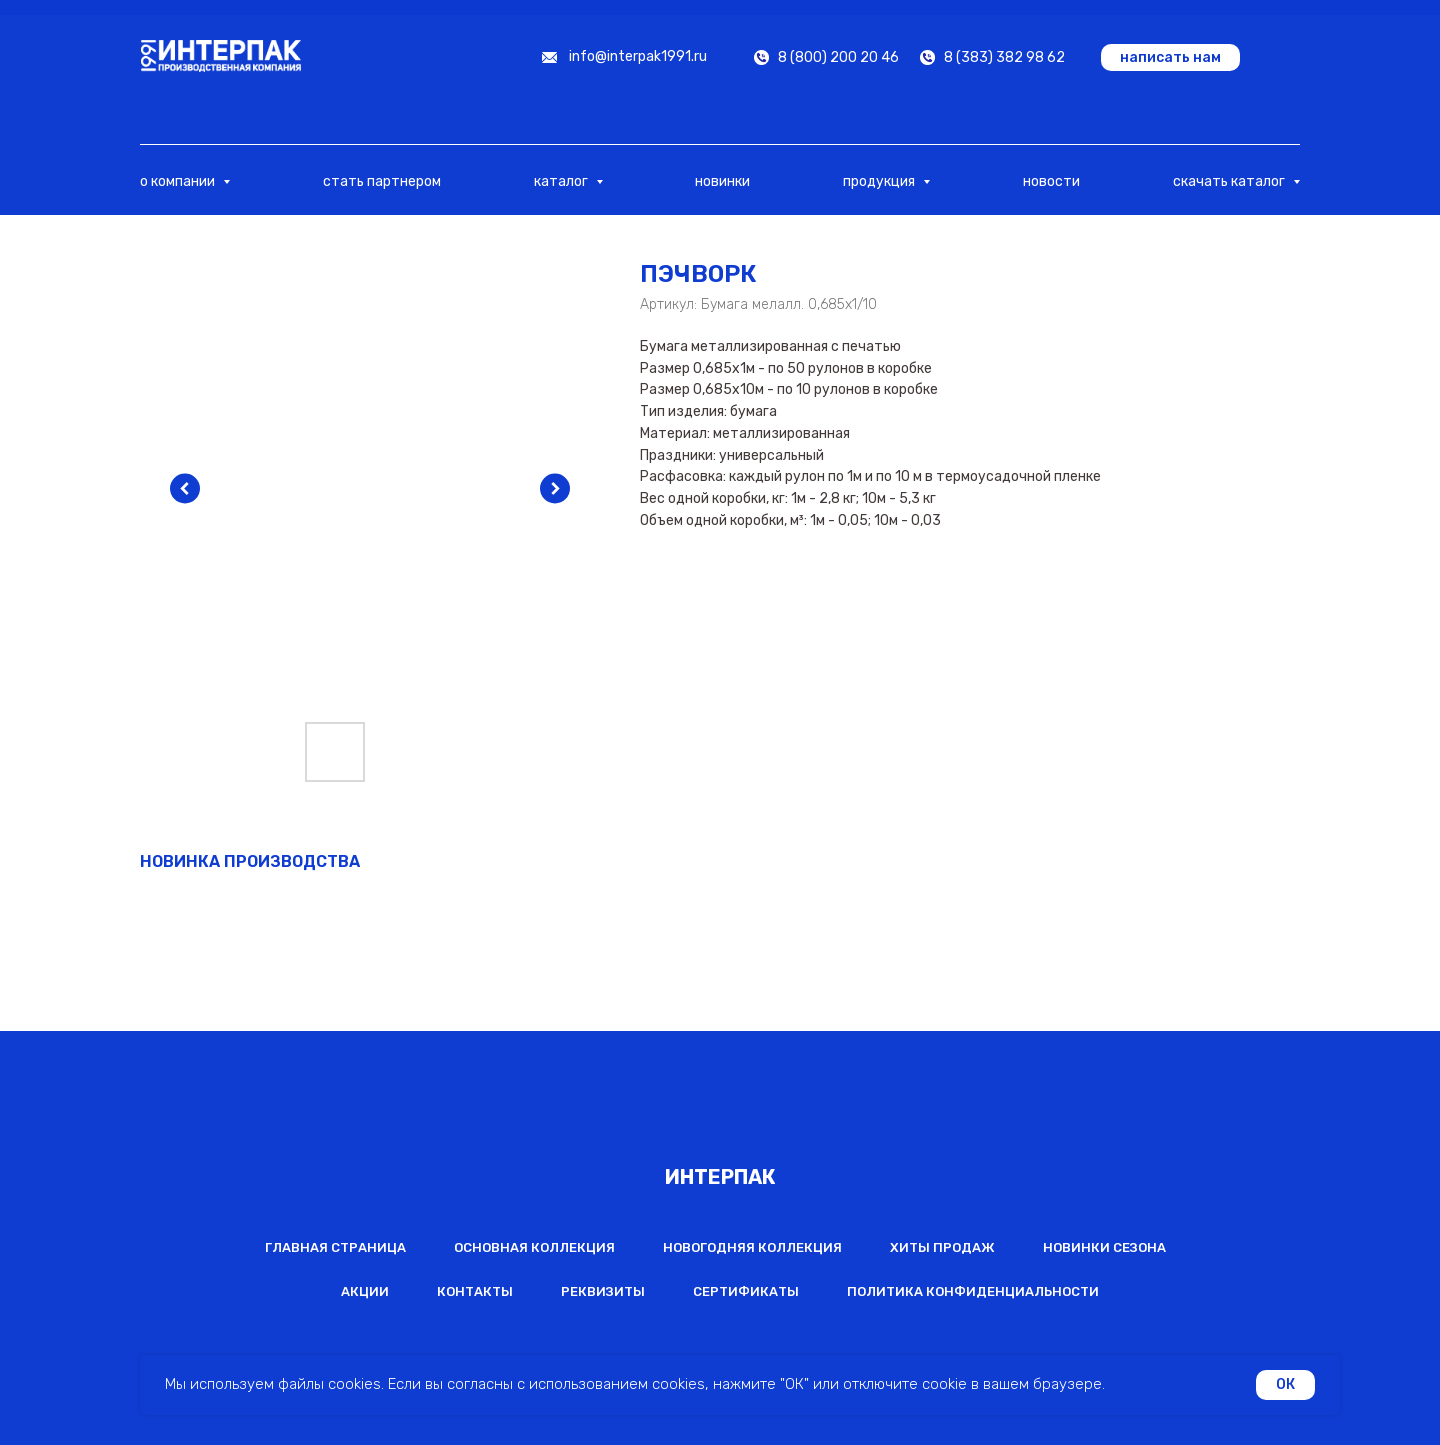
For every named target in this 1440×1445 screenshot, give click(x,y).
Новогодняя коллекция (752, 1247)
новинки (722, 181)
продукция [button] (880, 181)
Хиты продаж (942, 1247)
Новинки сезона (1104, 1247)
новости (1051, 181)
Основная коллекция (534, 1247)
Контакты (475, 1291)
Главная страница (335, 1247)
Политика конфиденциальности (973, 1291)
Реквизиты (603, 1291)
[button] (1170, 57)
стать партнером (382, 181)
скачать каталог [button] (1230, 181)
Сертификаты (746, 1291)
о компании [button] (179, 181)
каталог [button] (562, 181)
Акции (365, 1291)
